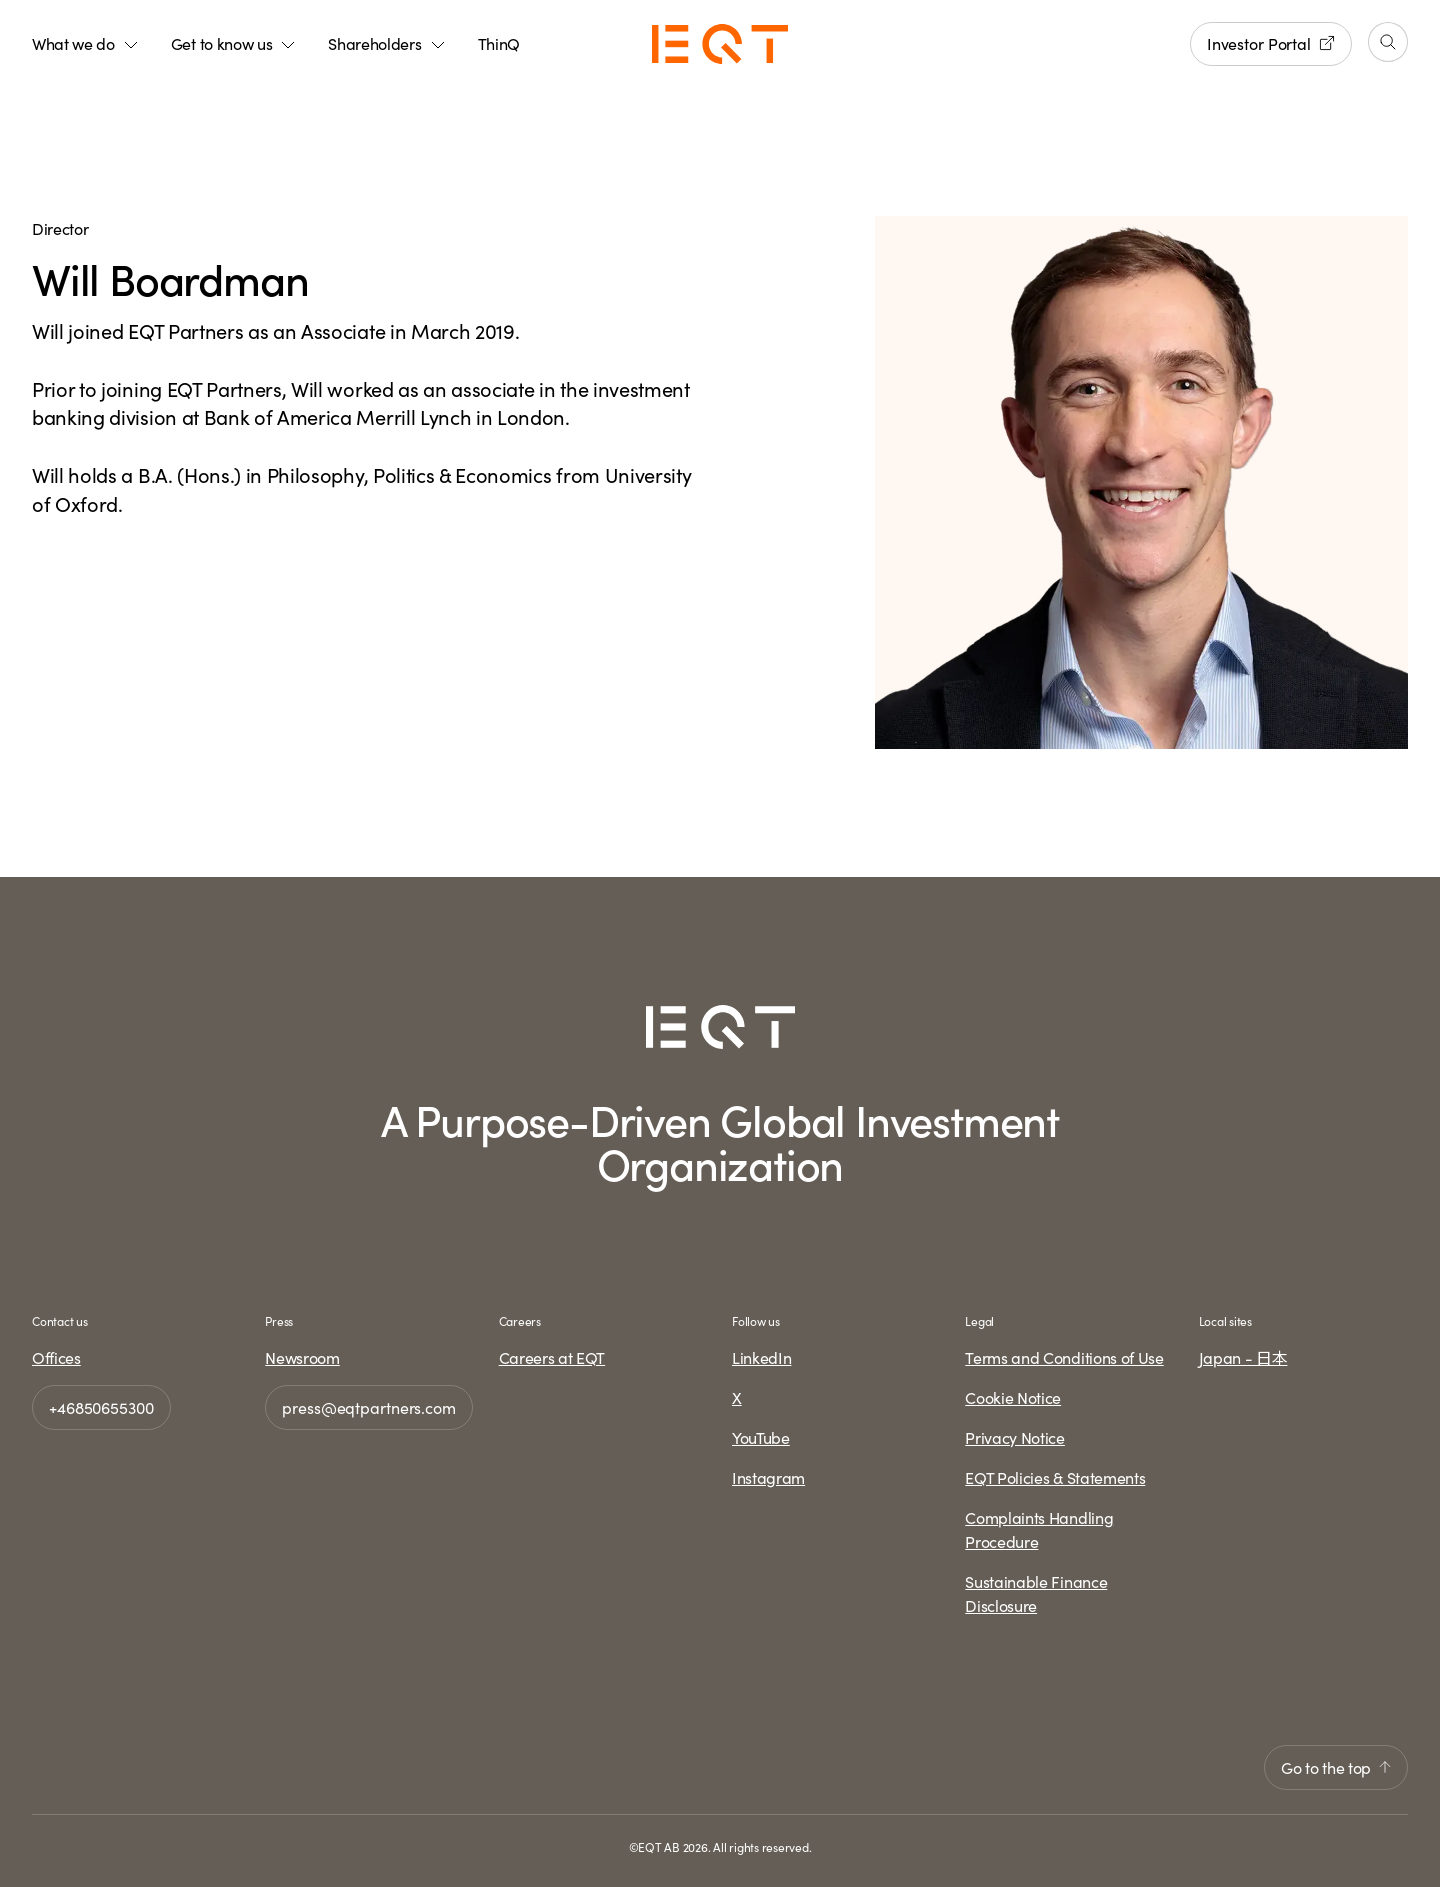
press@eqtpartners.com (368, 1407)
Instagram (768, 1477)
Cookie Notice (1013, 1397)
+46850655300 (101, 1407)
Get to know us (234, 43)
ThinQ (499, 43)
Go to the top (1336, 1767)
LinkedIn (761, 1357)
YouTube (761, 1437)
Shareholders (386, 43)
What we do (85, 43)
